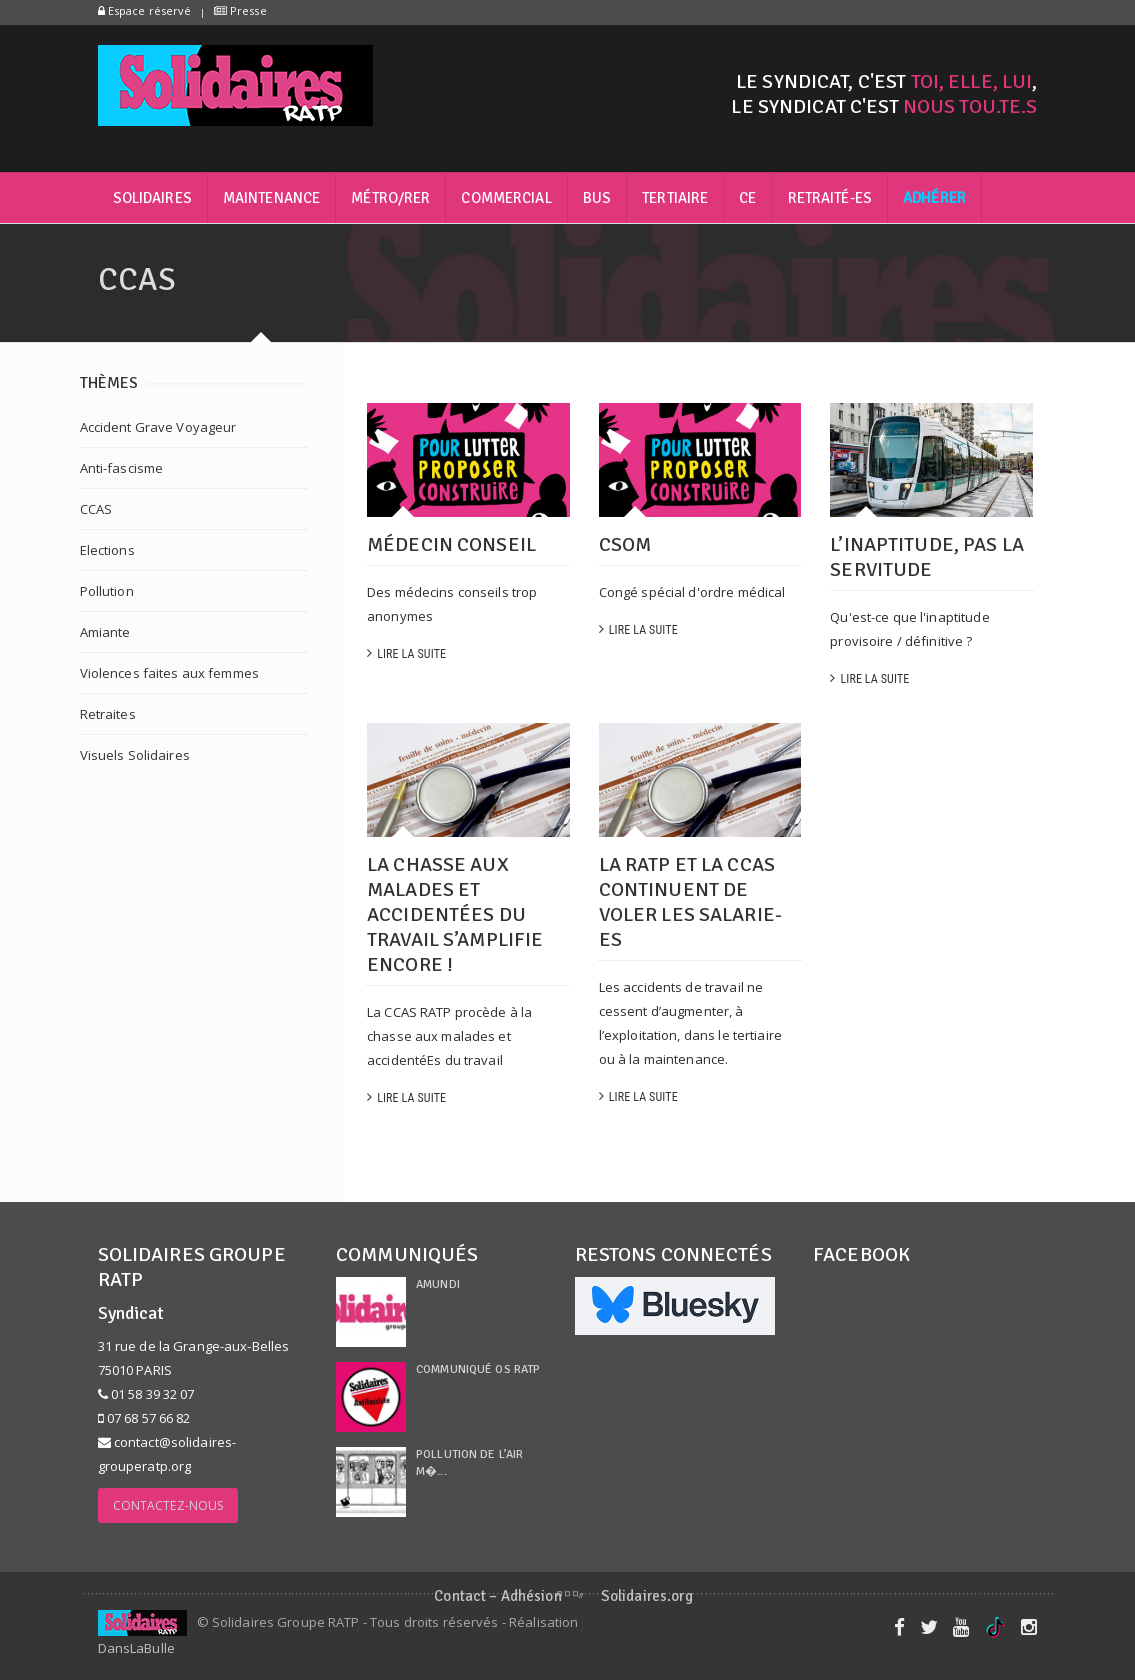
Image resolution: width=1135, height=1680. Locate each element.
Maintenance (271, 198)
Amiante (105, 632)
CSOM (625, 544)
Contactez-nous (168, 1505)
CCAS (96, 509)
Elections (107, 550)
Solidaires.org (647, 1596)
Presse (240, 10)
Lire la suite (406, 653)
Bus (597, 198)
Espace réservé (145, 10)
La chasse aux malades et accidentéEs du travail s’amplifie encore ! (455, 914)
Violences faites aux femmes (170, 673)
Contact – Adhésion (497, 1596)
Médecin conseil (451, 544)
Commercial (506, 198)
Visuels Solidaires (135, 755)
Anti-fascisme (122, 468)
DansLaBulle (136, 1648)
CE (747, 198)
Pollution (107, 591)
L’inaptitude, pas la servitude (927, 557)
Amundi (438, 1284)
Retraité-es (830, 198)
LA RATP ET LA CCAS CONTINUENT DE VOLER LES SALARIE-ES (690, 902)
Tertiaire (675, 198)
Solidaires (152, 198)
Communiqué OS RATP (478, 1369)
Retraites (108, 714)
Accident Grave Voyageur (158, 427)
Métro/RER (390, 198)
